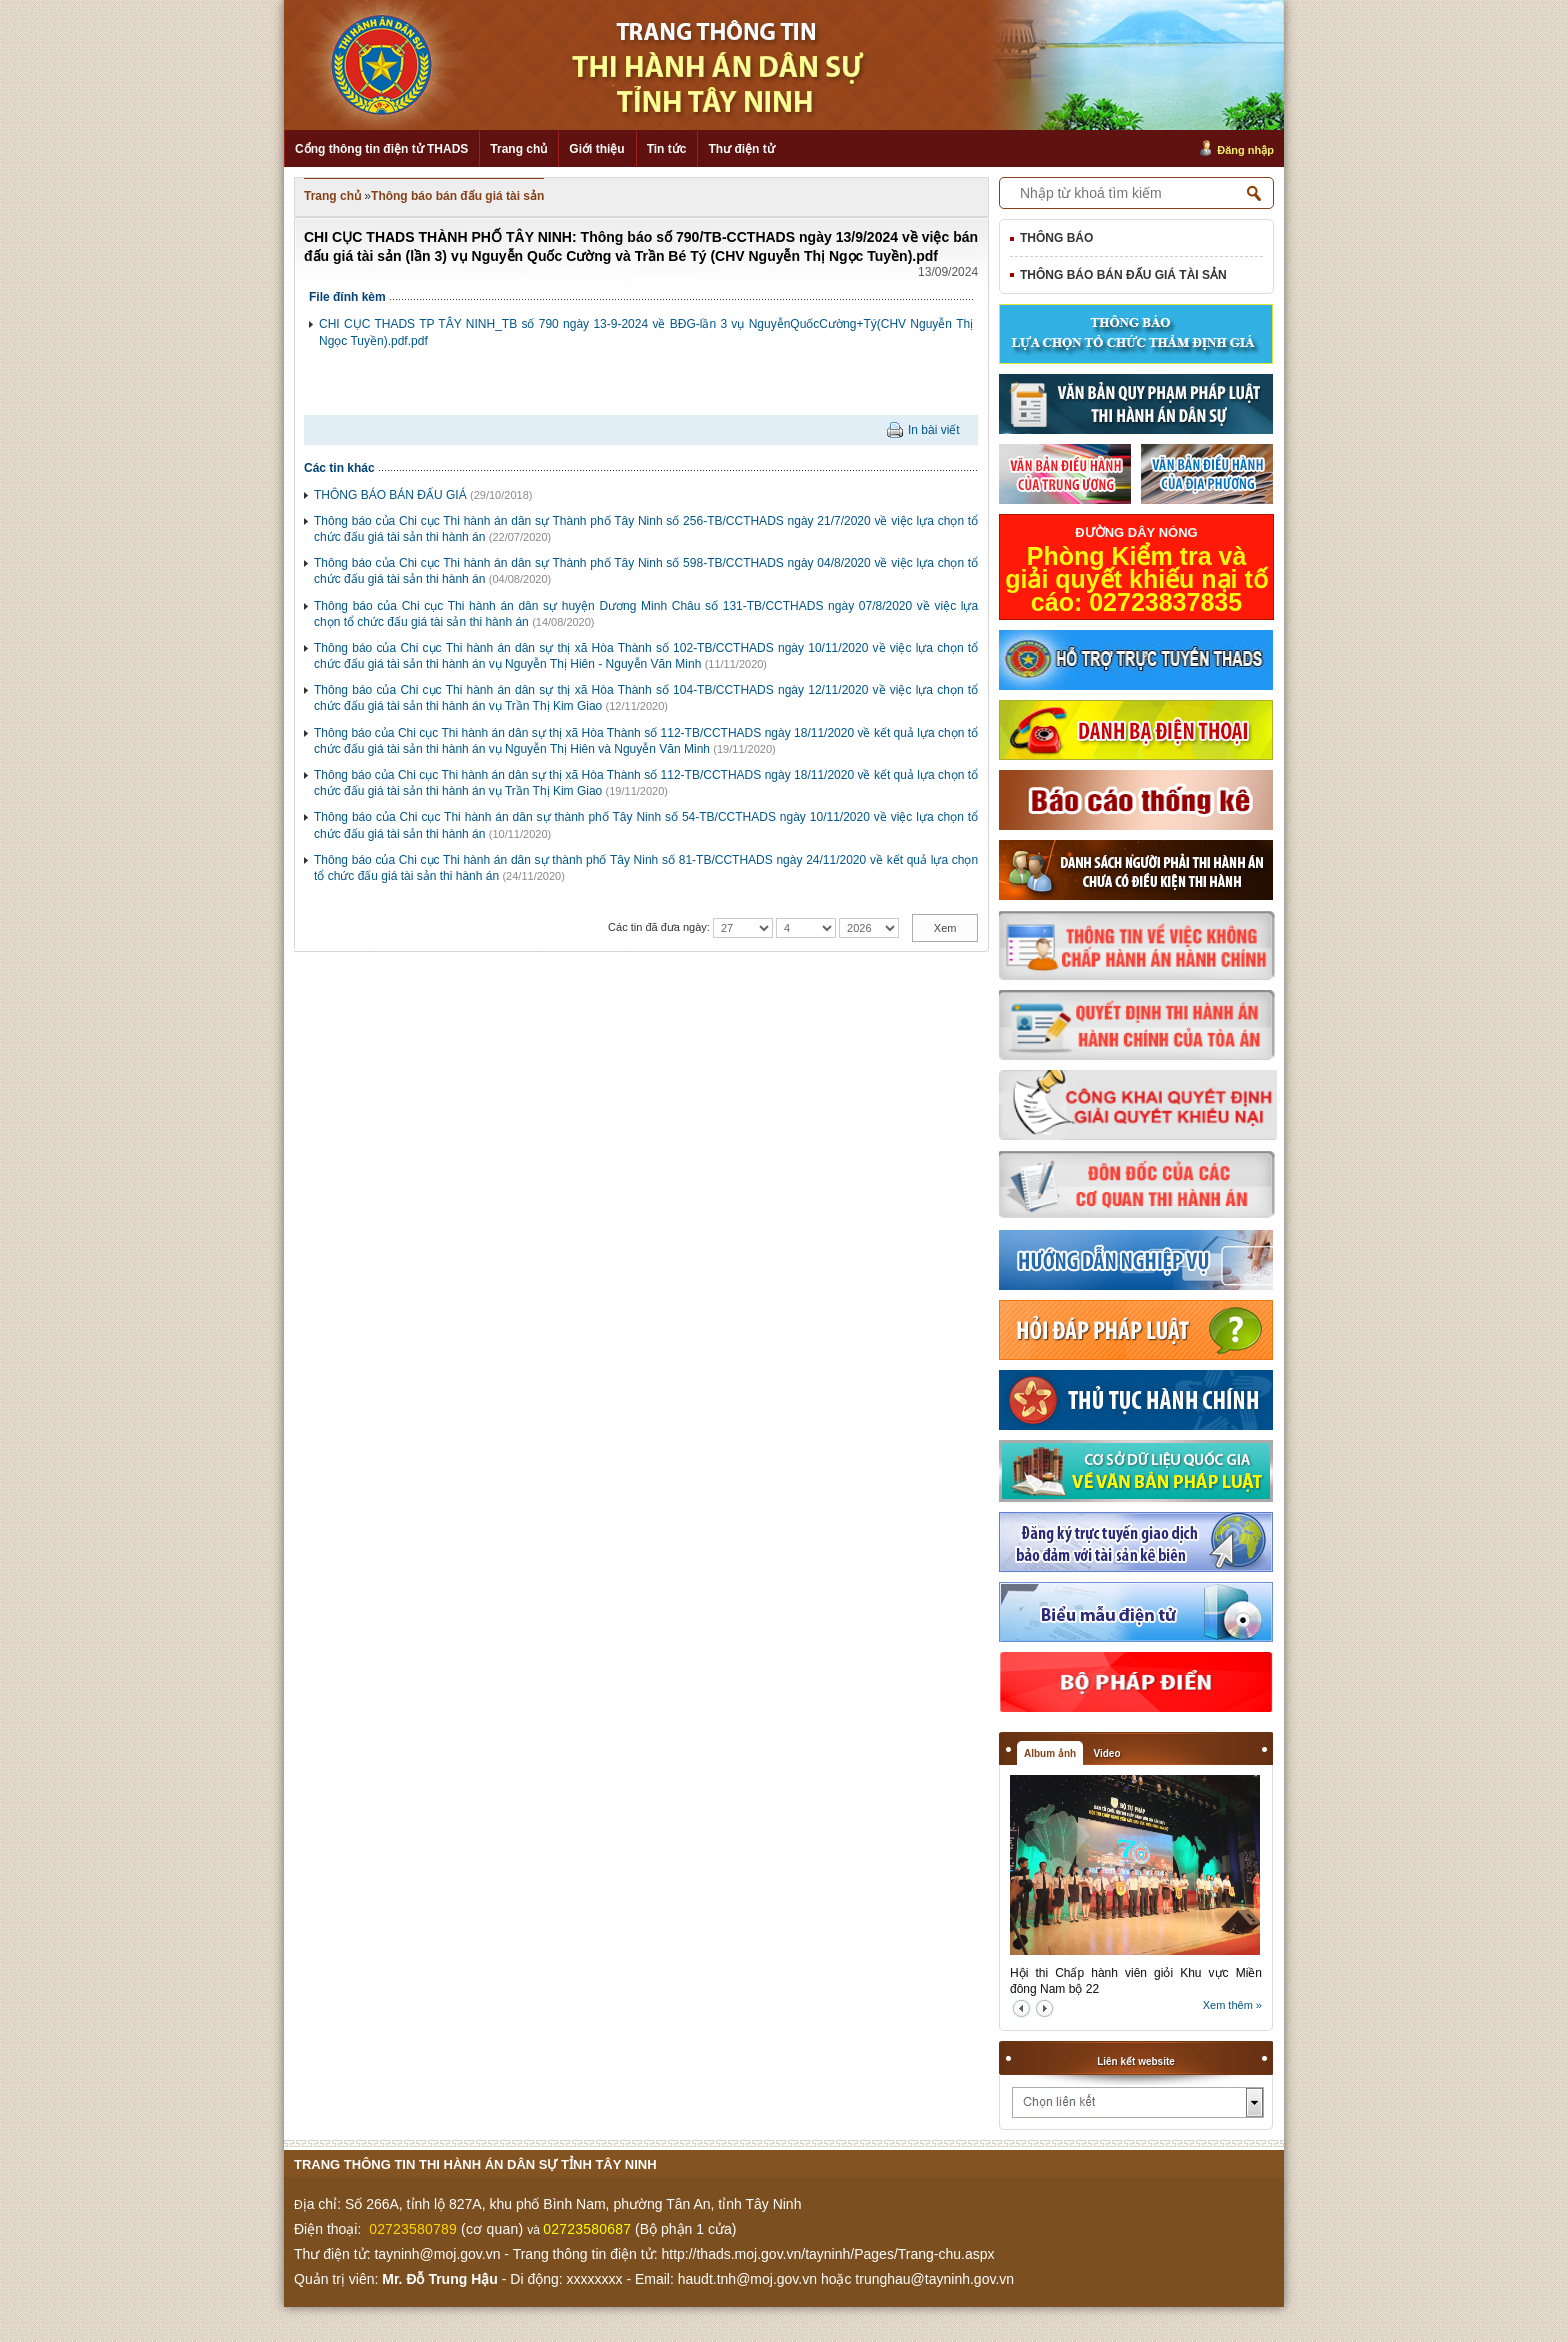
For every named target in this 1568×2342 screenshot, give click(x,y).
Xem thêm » (1232, 2005)
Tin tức (667, 149)
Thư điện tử (741, 149)
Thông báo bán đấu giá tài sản (457, 196)
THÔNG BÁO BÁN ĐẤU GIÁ (390, 495)
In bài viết (934, 430)
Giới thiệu (596, 149)
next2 (1044, 2008)
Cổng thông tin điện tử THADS (381, 149)
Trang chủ (518, 149)
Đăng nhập (1245, 150)
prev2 (1021, 2008)
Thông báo (1056, 238)
